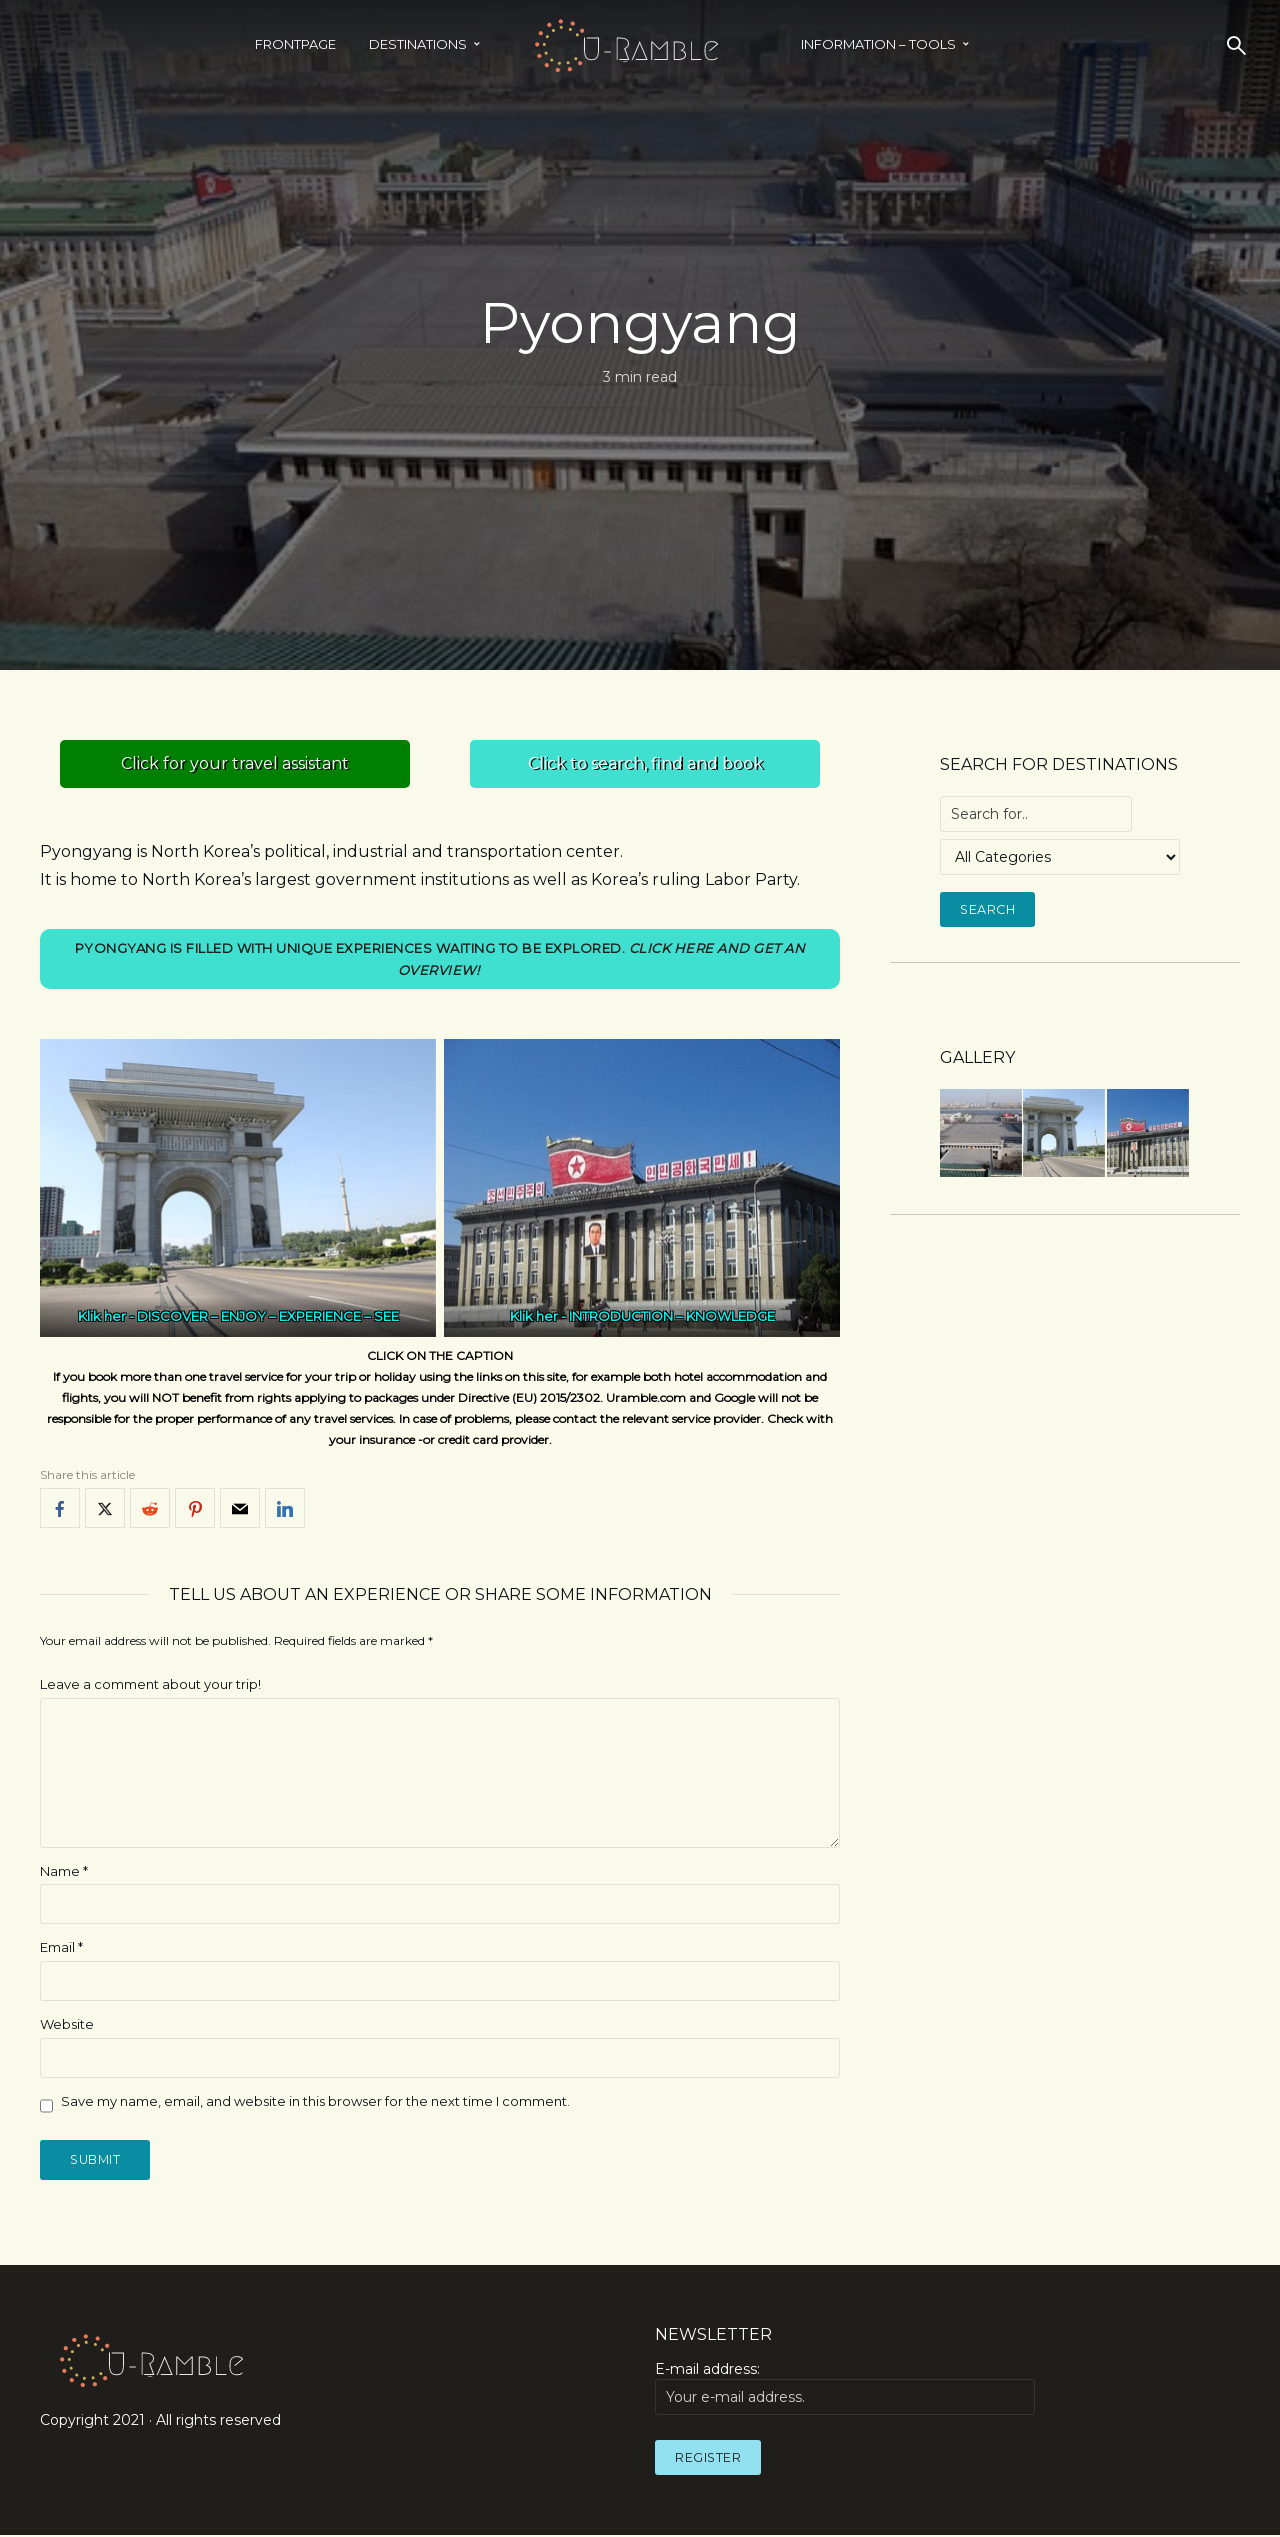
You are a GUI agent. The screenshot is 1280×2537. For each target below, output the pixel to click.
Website (67, 2025)
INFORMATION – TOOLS (878, 44)
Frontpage (295, 44)
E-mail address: (845, 2390)
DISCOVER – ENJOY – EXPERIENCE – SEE (268, 1317)
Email (61, 1948)
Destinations (418, 44)
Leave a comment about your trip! (150, 1685)
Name (64, 1872)
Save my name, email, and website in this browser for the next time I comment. (315, 2102)
